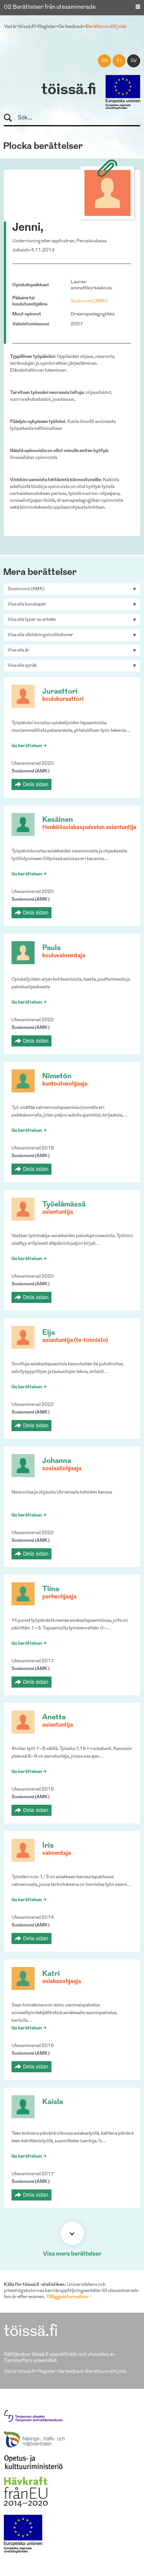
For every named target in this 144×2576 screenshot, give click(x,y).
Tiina (50, 1589)
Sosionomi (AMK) (89, 301)
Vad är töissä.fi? (20, 26)
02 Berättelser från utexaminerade (50, 7)
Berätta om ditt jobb (106, 26)
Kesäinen (57, 820)
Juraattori (60, 691)
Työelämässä (64, 1204)
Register (47, 26)
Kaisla (52, 2102)
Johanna (56, 1461)
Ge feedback (70, 26)
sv (134, 61)
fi (119, 61)
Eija (48, 1333)
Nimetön (56, 1076)
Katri (51, 1974)
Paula (51, 948)
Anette (54, 1717)
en (104, 61)
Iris (48, 1846)
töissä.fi (68, 90)
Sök (11, 118)
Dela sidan (35, 784)
